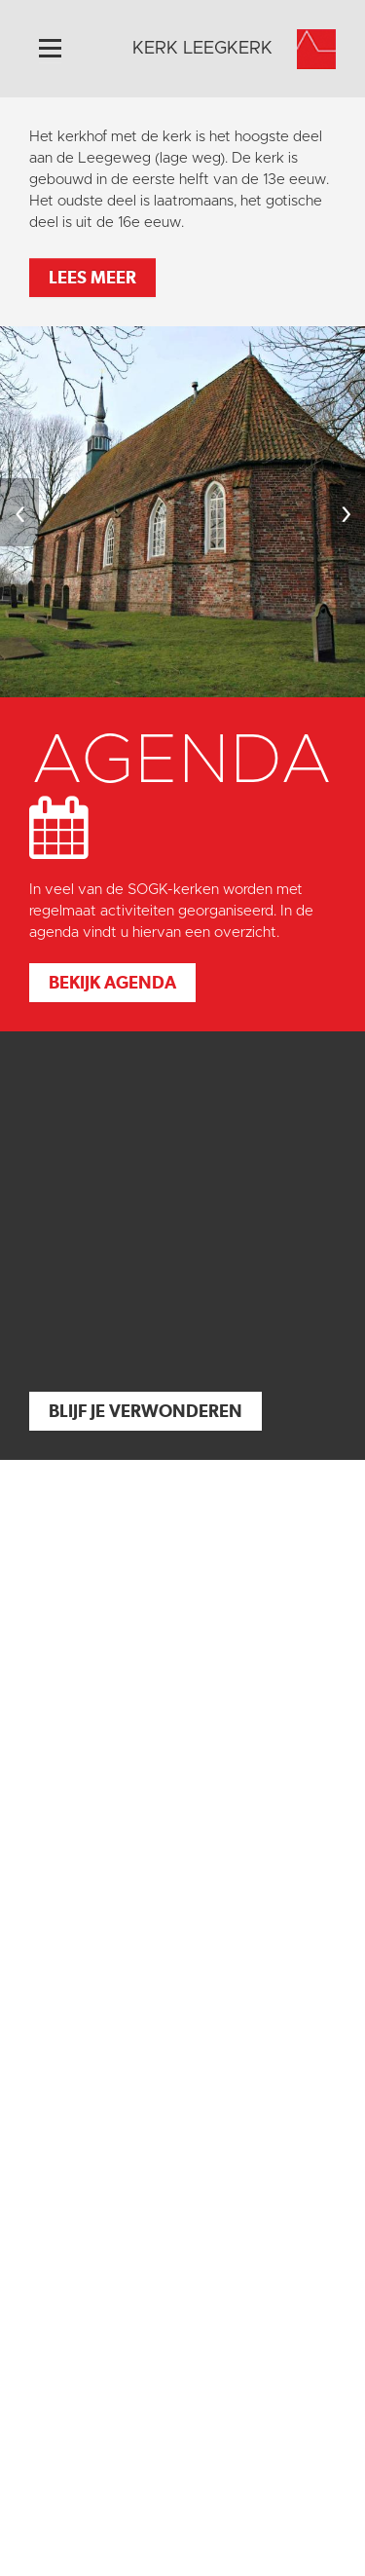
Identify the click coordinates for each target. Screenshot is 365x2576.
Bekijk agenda (112, 982)
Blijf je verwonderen (145, 1410)
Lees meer (92, 277)
